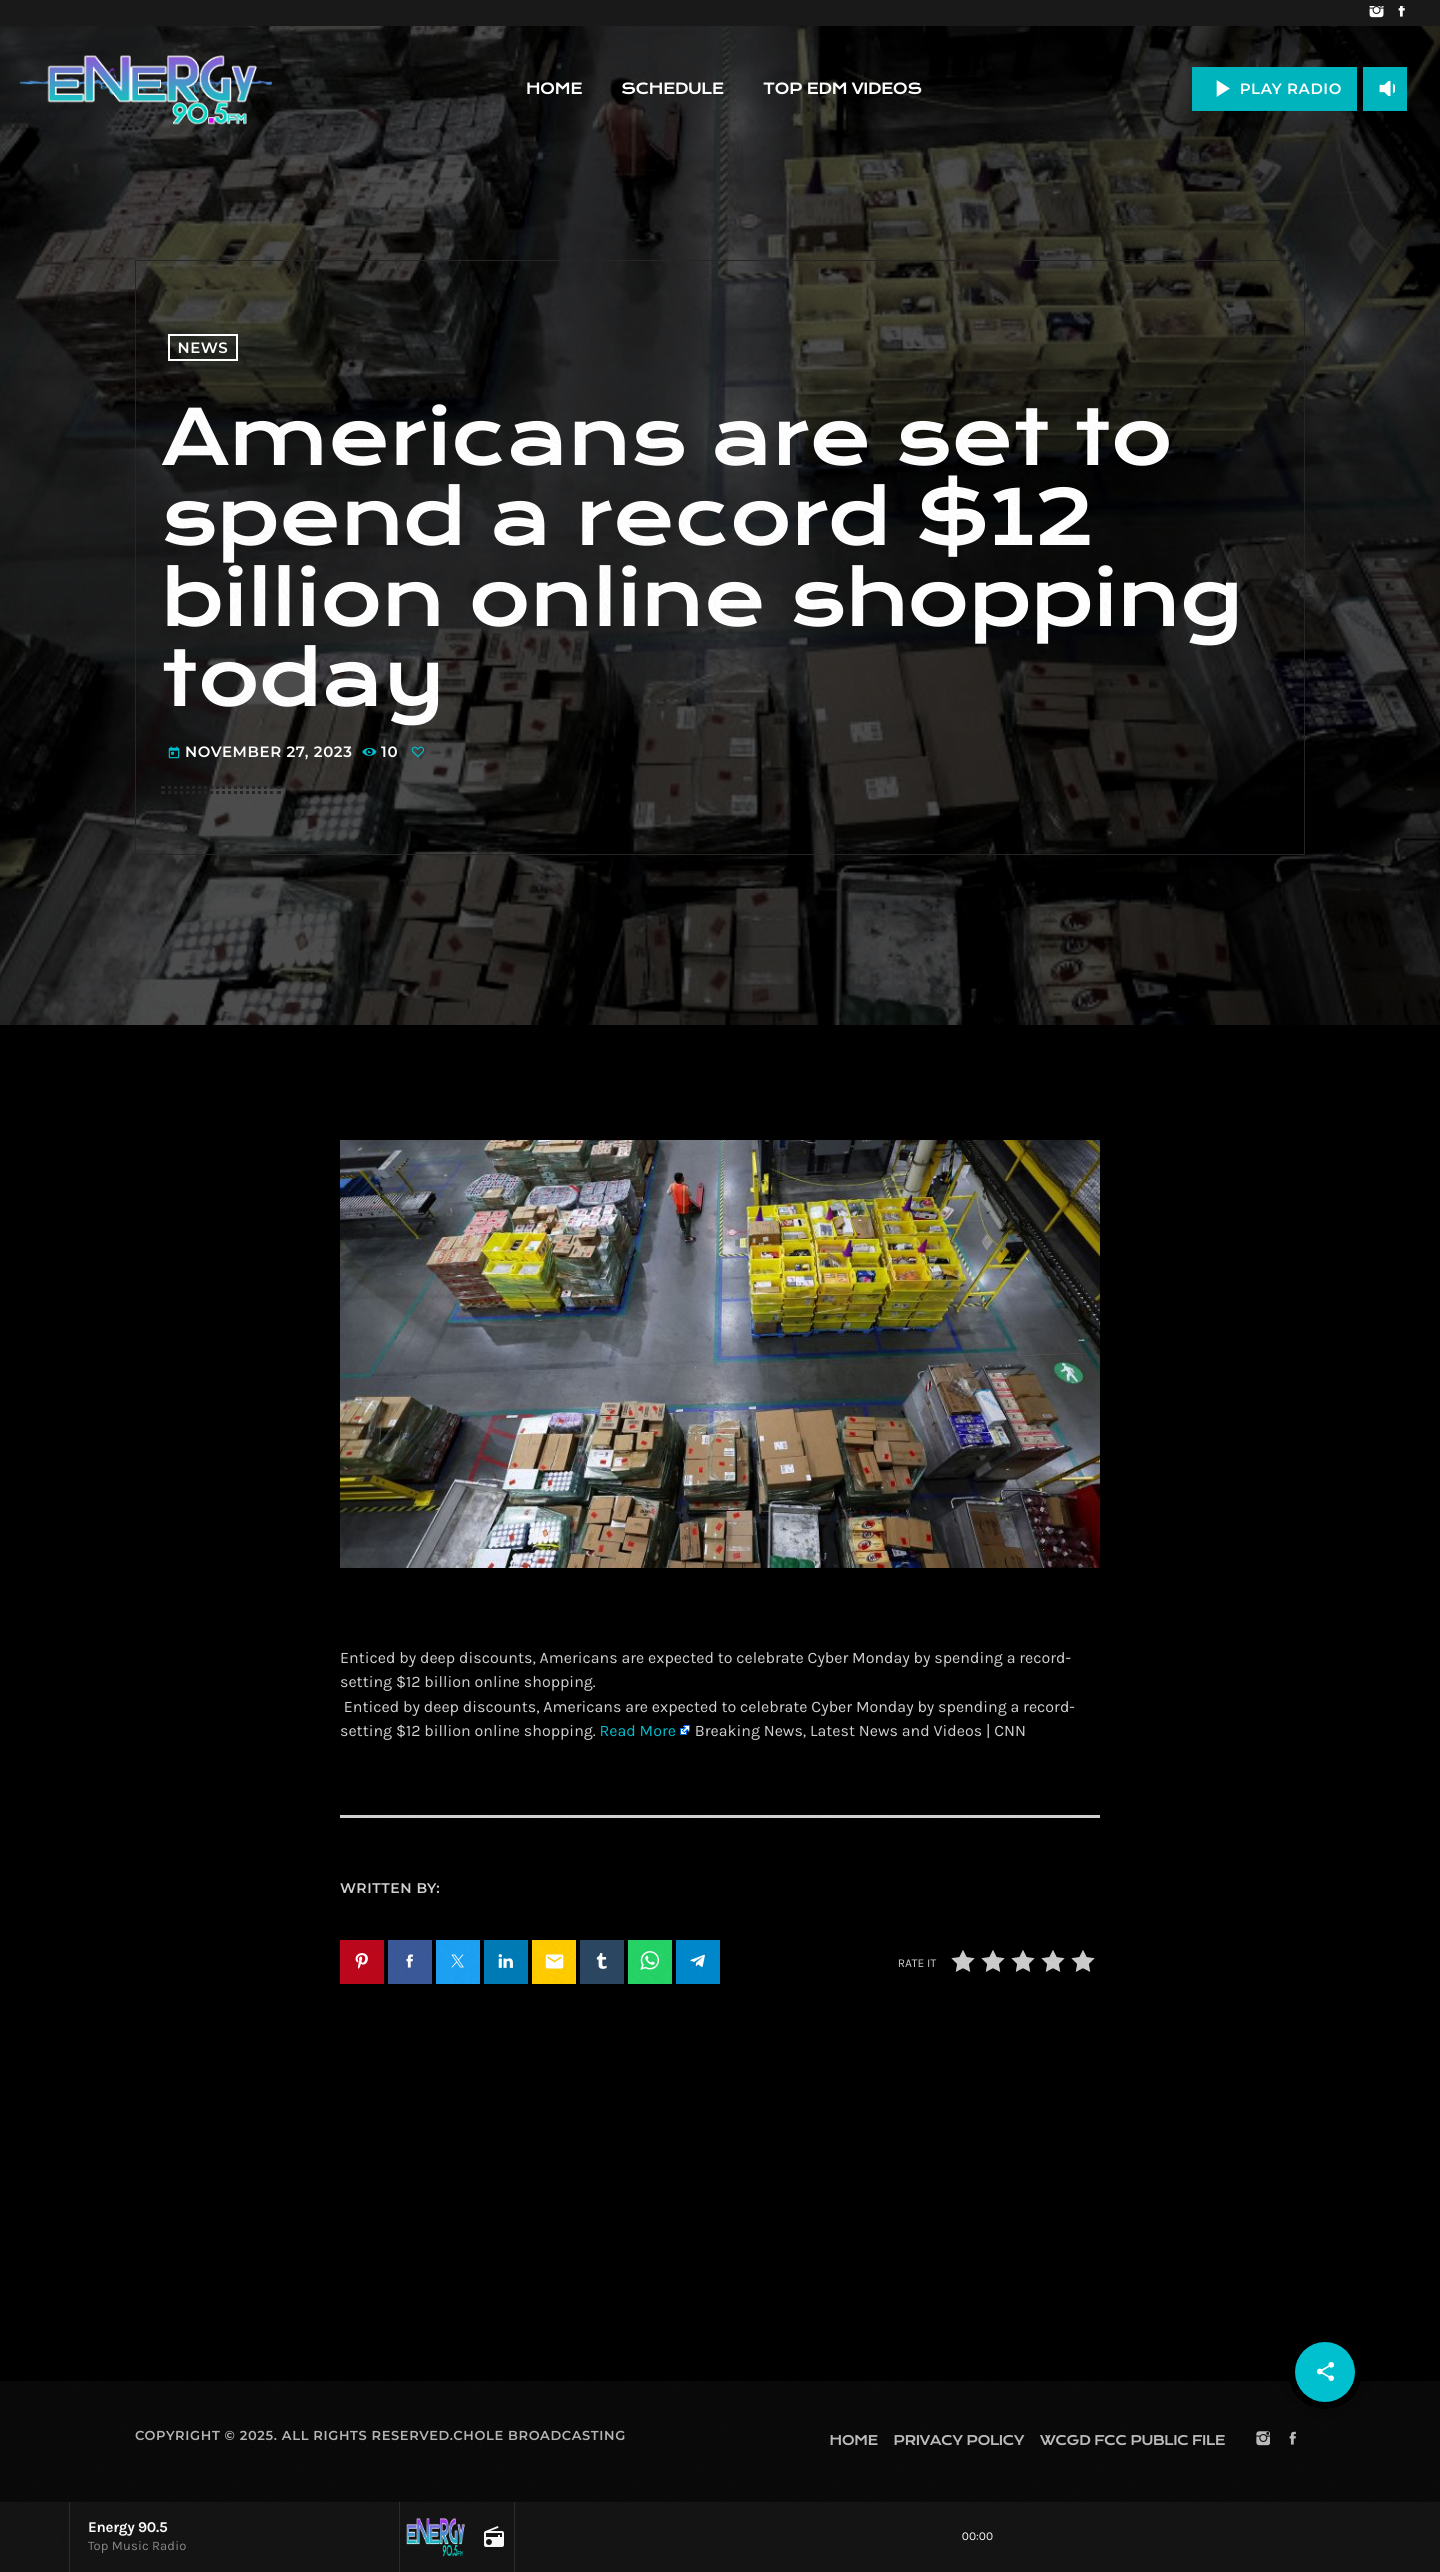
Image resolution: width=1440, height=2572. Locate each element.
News (203, 347)
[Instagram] (1376, 13)
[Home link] (146, 89)
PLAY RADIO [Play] (1274, 88)
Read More (637, 1731)
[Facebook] (1401, 13)
